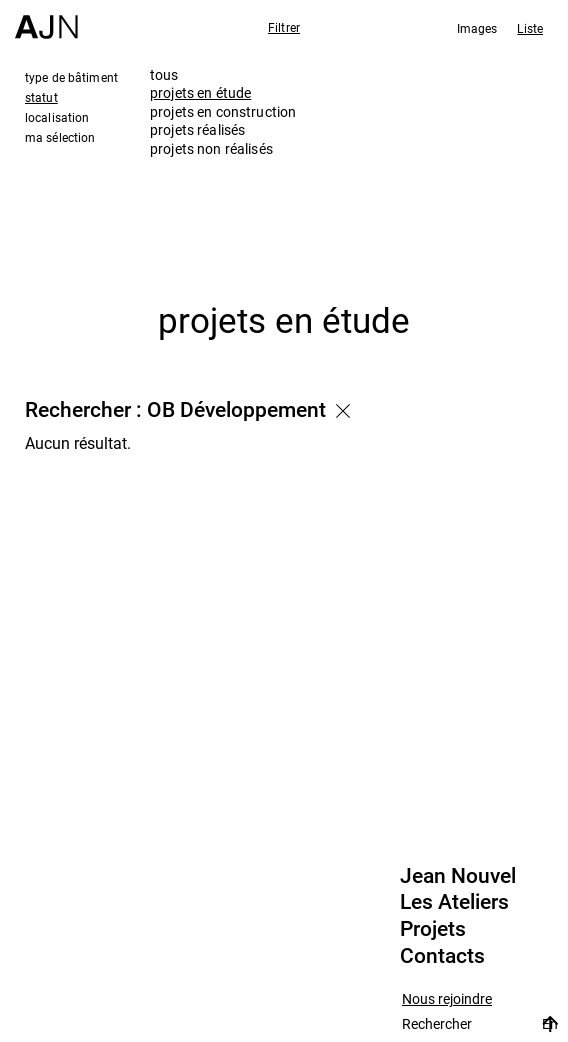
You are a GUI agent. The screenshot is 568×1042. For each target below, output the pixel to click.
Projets (433, 929)
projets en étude (200, 92)
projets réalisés (197, 129)
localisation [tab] (57, 117)
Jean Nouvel (458, 876)
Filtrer (284, 27)
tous (164, 74)
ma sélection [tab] (60, 137)
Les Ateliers (454, 902)
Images (477, 28)
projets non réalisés (211, 148)
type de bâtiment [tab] (71, 77)
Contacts (442, 956)
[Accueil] (46, 19)
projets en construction (223, 111)
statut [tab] (41, 97)
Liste (530, 28)
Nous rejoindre (447, 999)
